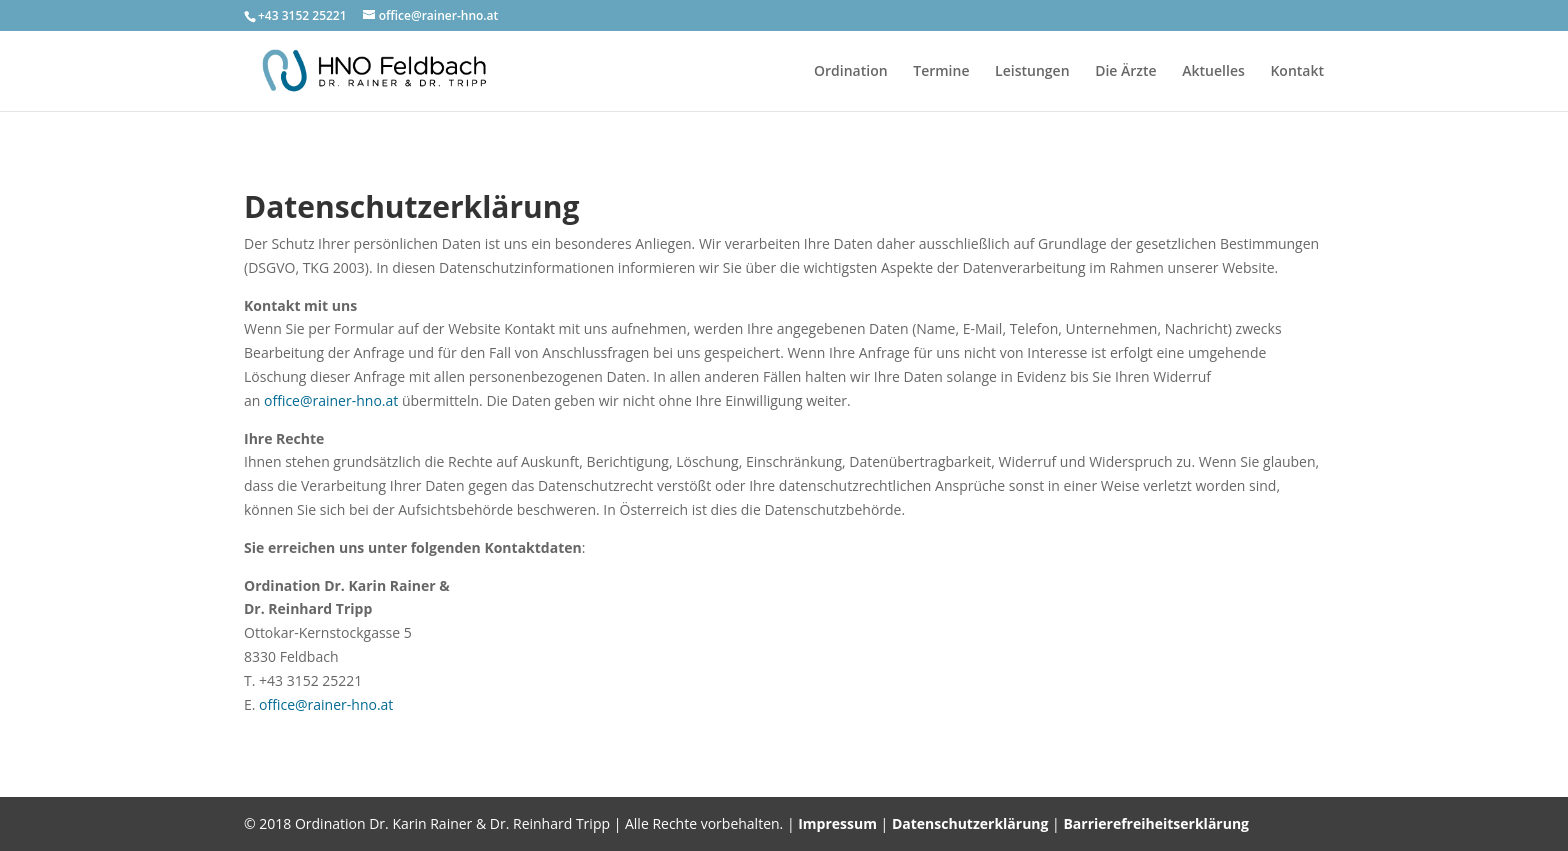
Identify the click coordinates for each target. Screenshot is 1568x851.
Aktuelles (1213, 72)
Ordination (851, 72)
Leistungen (1032, 72)
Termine (941, 72)
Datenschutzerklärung (970, 823)
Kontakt (1297, 72)
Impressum (837, 823)
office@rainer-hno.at (331, 400)
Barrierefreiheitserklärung (1156, 823)
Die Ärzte (1125, 72)
